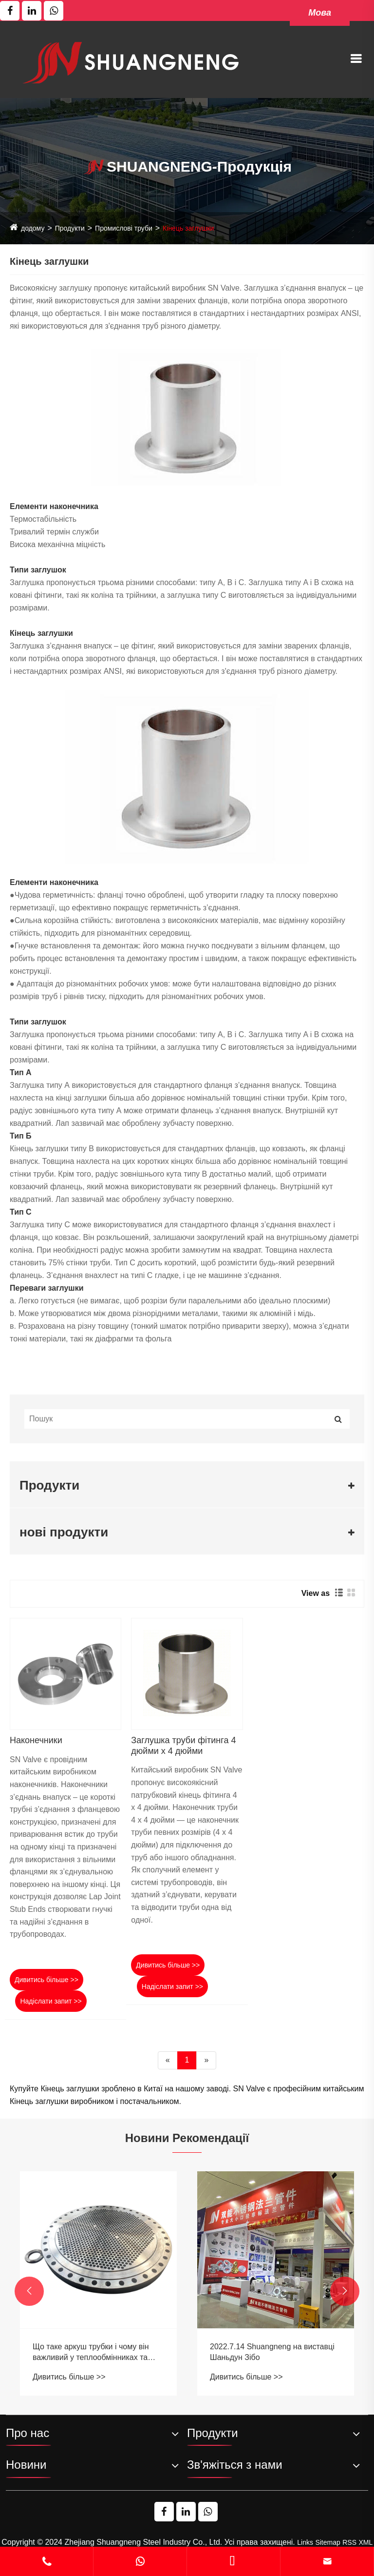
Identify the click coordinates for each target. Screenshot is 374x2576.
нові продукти (63, 1532)
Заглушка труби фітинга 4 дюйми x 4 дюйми (183, 1745)
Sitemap (327, 2542)
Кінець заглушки (188, 228)
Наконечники (36, 1740)
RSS (349, 2542)
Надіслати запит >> (50, 2001)
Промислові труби (123, 228)
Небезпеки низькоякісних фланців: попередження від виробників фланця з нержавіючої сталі (95, 2352)
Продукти (70, 228)
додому (32, 228)
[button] (29, 2291)
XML (365, 2542)
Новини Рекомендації (187, 2137)
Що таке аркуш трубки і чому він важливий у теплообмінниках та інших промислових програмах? (268, 2352)
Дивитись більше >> (46, 1980)
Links (305, 2542)
